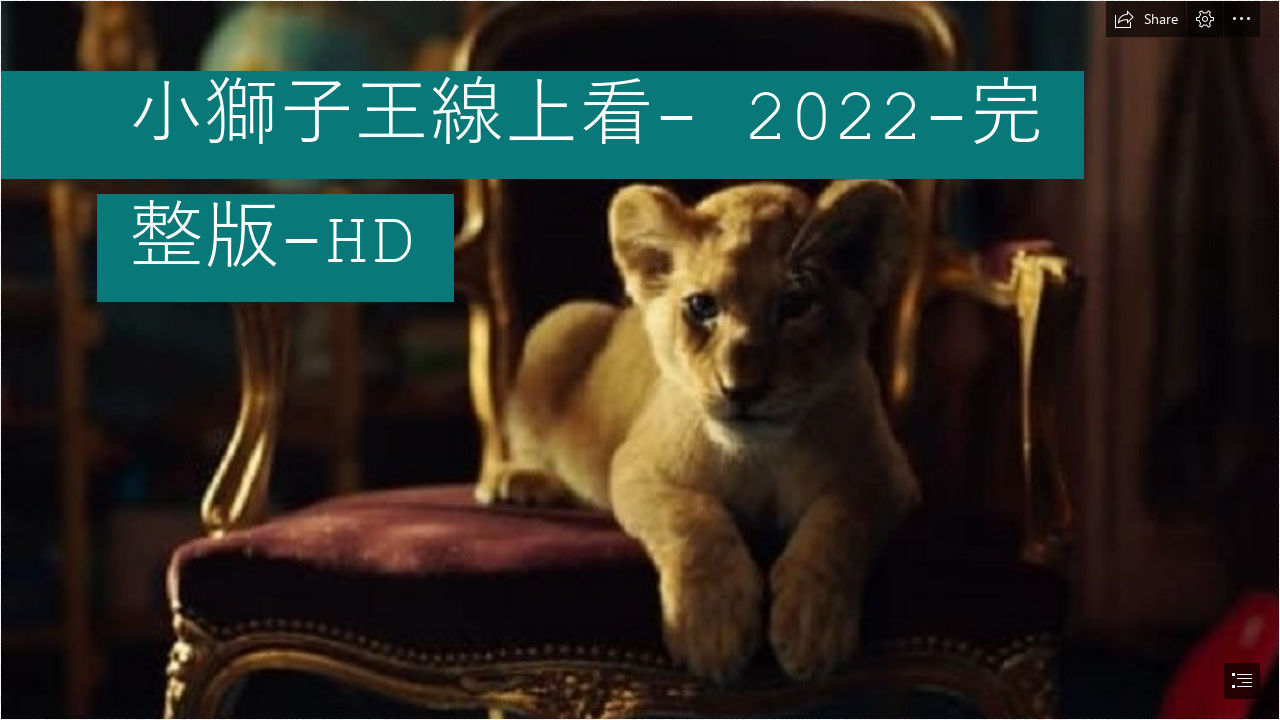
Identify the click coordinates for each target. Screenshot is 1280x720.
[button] (1146, 19)
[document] (640, 360)
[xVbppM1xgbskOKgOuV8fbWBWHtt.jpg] (640, 360)
